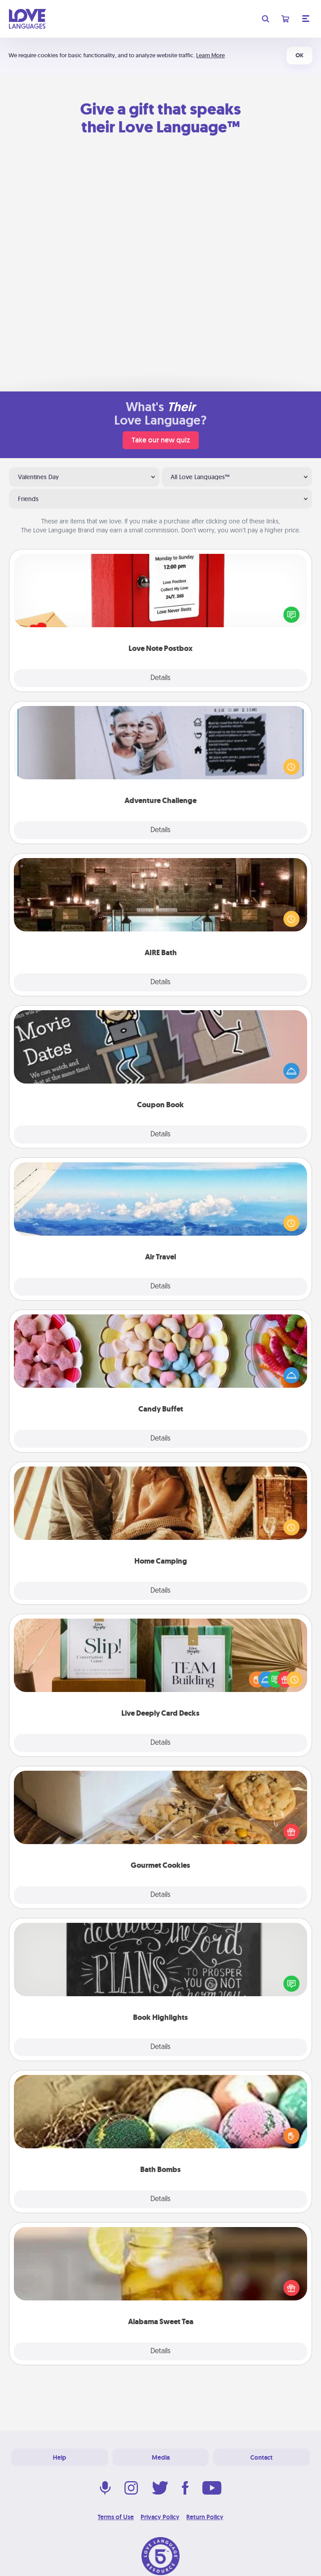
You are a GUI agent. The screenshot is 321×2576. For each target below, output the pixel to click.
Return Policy (204, 2517)
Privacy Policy (160, 2517)
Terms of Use (116, 2517)
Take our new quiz (161, 440)
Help (59, 2457)
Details (160, 678)
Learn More (210, 55)
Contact (261, 2457)
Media (161, 2457)
